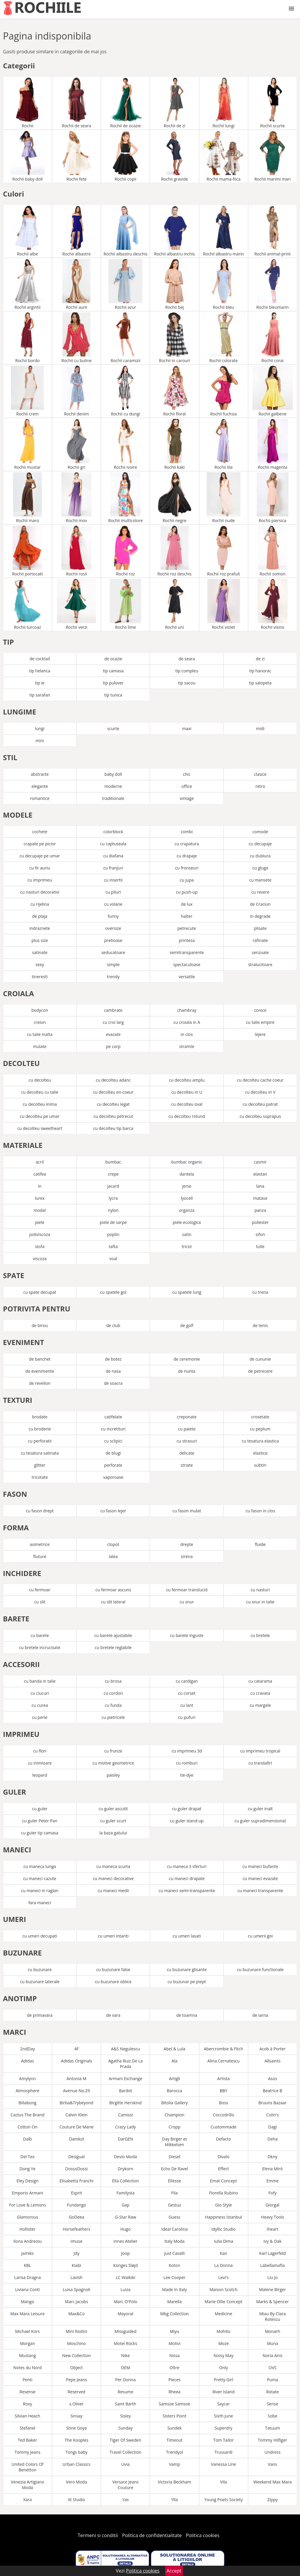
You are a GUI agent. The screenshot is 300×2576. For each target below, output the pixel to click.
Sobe (273, 2416)
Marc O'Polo (125, 2301)
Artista (223, 2078)
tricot (187, 1246)
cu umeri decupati (39, 1936)
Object (76, 2367)
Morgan (27, 2343)
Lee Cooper (174, 2277)
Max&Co (76, 2313)
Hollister (27, 2229)
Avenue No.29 (76, 2090)
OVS (272, 2367)
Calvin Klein (76, 2115)
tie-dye (186, 1775)
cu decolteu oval (186, 1104)
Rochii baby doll (27, 156)
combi (187, 831)
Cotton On (27, 2127)
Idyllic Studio (224, 2229)
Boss (223, 2102)
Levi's (223, 2277)
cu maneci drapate (186, 1878)
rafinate (260, 940)
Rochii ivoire (125, 444)
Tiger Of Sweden (125, 2440)
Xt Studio (76, 2499)
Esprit (76, 2193)
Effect (223, 2168)
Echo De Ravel (174, 2168)
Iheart (272, 2229)
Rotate (272, 2392)
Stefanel (27, 2428)
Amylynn (27, 2078)
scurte (113, 728)
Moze (223, 2343)
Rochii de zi (175, 102)
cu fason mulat (187, 1511)
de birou (40, 1325)
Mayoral (125, 2313)
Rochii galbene (272, 391)
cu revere (260, 892)
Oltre (174, 2367)
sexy (39, 964)
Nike (125, 2355)
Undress (273, 2452)
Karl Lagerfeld (272, 2253)
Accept (174, 2570)
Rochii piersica (272, 497)
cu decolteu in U (186, 1092)
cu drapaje (187, 856)
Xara (27, 2499)
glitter (39, 1465)
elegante (40, 786)
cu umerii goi (260, 1936)
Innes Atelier (126, 2241)
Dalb (27, 2139)
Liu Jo (272, 2277)
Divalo (223, 2156)
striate (187, 1465)
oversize (113, 928)
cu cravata (260, 1693)
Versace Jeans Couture (125, 2484)
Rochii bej (175, 284)
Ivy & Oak (272, 2241)
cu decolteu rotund (186, 1116)
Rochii (27, 102)
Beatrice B (272, 2090)
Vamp (174, 2464)
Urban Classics (77, 2464)
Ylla (174, 2499)
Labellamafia (272, 2265)
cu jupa (187, 880)
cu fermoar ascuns (113, 1590)
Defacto (223, 2139)
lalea (113, 1556)
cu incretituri (113, 1429)
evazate (113, 1034)
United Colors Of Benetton (27, 2467)
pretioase (113, 940)
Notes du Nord (27, 2367)
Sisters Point (174, 2416)
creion (40, 1022)
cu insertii (113, 880)
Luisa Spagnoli (76, 2289)
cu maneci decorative (113, 1878)
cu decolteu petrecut (113, 1116)
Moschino (76, 2343)
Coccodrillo (223, 2115)
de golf (186, 1325)
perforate (113, 1465)
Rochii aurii (76, 284)
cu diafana (113, 856)
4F (76, 2049)
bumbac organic (186, 1162)
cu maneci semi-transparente (187, 1890)
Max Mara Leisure (27, 2313)
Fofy (272, 2193)
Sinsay (77, 2416)
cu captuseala (113, 843)
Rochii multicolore (125, 497)
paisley (113, 1775)
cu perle (39, 1717)
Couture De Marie (76, 2127)
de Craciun (260, 904)
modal (40, 1210)
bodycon (40, 1010)
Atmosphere (28, 2090)
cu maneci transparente (260, 1890)
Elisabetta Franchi (77, 2181)
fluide (260, 1544)
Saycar (223, 2404)
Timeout (174, 2440)
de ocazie (113, 658)
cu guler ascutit (113, 1808)
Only (223, 2367)
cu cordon (113, 1693)
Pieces (174, 2379)
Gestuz (174, 2205)
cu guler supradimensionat (260, 1821)
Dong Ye (27, 2168)
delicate (186, 1453)
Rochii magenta (272, 444)
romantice (40, 798)
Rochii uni (175, 604)
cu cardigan (187, 1681)
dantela (187, 1174)
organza (186, 1210)
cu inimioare (40, 1763)
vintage (187, 798)
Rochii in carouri (175, 337)
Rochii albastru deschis (125, 231)
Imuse (76, 2241)
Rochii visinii (272, 604)
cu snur (187, 1602)
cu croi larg (113, 1022)
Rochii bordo (27, 337)
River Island (223, 2392)
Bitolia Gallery (174, 2102)
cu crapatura (187, 843)
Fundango (76, 2205)
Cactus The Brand (28, 2115)
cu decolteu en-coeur (113, 1092)
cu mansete (260, 880)
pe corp (113, 1046)
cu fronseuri (187, 868)
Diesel (175, 2156)
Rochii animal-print (272, 231)
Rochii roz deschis (175, 551)
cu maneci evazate (260, 1878)
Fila (174, 2193)
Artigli (174, 2078)
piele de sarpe (113, 1222)
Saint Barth (125, 2404)
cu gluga (260, 868)
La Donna (223, 2265)
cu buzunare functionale (260, 1969)
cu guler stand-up (187, 1821)
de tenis (260, 1325)
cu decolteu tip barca (113, 1128)
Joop (125, 2253)
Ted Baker (27, 2440)
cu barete (40, 1635)
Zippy (272, 2499)
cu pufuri (187, 1717)
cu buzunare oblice (113, 1981)
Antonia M (76, 2078)
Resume (125, 2392)
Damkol (76, 2139)
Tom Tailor (223, 2440)
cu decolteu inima (40, 1104)
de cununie (260, 1359)
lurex (40, 1198)
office (186, 786)
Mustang (27, 2355)
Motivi (174, 2343)
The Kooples (76, 2440)
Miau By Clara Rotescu (272, 2316)
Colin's (272, 2115)
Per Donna (125, 2379)
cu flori (39, 1751)
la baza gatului (113, 1833)
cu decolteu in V (260, 1092)
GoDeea (76, 2217)
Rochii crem (27, 391)
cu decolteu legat (113, 1104)
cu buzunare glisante (186, 1969)
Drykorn (125, 2168)
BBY (223, 2090)
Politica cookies (202, 2535)
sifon (260, 1234)
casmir (260, 1162)
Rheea (174, 2392)
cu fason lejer (113, 1511)
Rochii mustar (27, 444)
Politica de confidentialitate (152, 2535)
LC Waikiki (125, 2277)
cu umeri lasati (187, 1936)
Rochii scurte (272, 102)
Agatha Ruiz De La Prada (125, 2063)
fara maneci (39, 1902)
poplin (113, 1234)
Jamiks (27, 2253)
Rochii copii (125, 156)
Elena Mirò (272, 2168)
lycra (113, 1198)
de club (113, 1325)
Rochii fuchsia (223, 391)
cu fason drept (39, 1511)
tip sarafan (39, 695)
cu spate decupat (39, 1292)
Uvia (125, 2464)
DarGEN (125, 2139)
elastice (260, 1453)
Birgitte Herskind (125, 2102)
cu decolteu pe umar (40, 1116)
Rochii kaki (175, 444)
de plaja (39, 916)
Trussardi (223, 2452)
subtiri (260, 1465)
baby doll (113, 774)
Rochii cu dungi (125, 391)
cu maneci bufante (260, 1866)
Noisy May (223, 2355)
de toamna (186, 2015)
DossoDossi (76, 2168)
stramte (186, 1046)
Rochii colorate (223, 337)
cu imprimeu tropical (260, 1751)
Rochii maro (27, 497)
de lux (187, 904)
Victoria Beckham (174, 2482)
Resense (27, 2392)
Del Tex (27, 2156)
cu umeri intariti (113, 1936)
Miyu (174, 2331)
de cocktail (39, 658)
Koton (174, 2265)
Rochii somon (272, 551)
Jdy (76, 2253)
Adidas (27, 2061)
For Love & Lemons (27, 2205)
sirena (187, 1556)
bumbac (113, 1162)
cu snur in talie (260, 1602)
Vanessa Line (223, 2464)
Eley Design (27, 2181)
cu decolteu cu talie (39, 1092)
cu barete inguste (186, 1635)
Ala (174, 2061)
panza (260, 1210)
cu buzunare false (113, 1969)
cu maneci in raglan (39, 1890)
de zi (260, 658)
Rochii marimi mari (272, 156)
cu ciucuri (40, 1693)
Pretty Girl (223, 2379)
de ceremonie (186, 1359)
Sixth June (223, 2416)
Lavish (77, 2277)
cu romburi (186, 1763)
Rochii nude (223, 497)
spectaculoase (186, 964)
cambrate (113, 1010)
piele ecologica (187, 1222)
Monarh (272, 2331)
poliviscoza (39, 1234)
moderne (113, 786)
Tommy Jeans (27, 2452)
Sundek (174, 2428)
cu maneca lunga (40, 1866)
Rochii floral (175, 391)
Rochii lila (223, 444)
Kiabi (76, 2265)
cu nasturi (260, 1590)
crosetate (260, 1417)
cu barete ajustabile (113, 1635)
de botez (113, 1359)
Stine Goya (76, 2428)
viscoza (40, 1258)
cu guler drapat (186, 1808)
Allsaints (273, 2061)
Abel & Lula (175, 2049)
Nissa (174, 2355)
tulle (260, 1246)
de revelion (39, 1383)
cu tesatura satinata (40, 1453)
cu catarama (260, 1681)
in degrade (260, 916)
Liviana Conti (27, 2289)
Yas (125, 2499)
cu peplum (260, 1429)
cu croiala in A (186, 1022)
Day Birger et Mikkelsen (174, 2141)
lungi (40, 728)
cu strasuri (187, 1441)
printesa (187, 940)
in (40, 1186)
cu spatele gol (113, 1292)
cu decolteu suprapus (260, 1116)
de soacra (113, 1383)
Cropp (174, 2127)
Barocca (174, 2090)
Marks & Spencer (272, 2301)
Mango (27, 2301)
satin (186, 1234)
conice (260, 1010)
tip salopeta (260, 683)
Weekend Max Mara (272, 2482)
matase (260, 1198)
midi (260, 728)
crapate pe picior (40, 843)
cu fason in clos (260, 1511)
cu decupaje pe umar (39, 856)
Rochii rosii (76, 551)
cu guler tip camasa (39, 1833)
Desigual (76, 2156)
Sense (272, 2404)
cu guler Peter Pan (39, 1821)
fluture (39, 1556)
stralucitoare (260, 964)
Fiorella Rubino (223, 2193)
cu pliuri (113, 892)
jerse (186, 1186)
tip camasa (113, 671)
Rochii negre (175, 497)
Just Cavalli (174, 2253)
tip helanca (39, 671)
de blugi (113, 1453)
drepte (186, 1544)
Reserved (76, 2392)
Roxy (27, 2404)
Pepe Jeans (76, 2379)
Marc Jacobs (76, 2301)
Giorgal (272, 2205)
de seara (186, 658)
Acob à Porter (272, 2049)
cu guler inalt (260, 1808)
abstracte (40, 774)
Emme (272, 2181)
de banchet (39, 1359)
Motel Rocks (125, 2343)
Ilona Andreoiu (27, 2241)
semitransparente (187, 952)
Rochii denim (76, 391)
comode (260, 831)
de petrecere (260, 1371)
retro (260, 786)
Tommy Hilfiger (272, 2440)
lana (260, 1186)
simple (113, 964)
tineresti (40, 976)
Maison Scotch (223, 2289)
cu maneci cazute (39, 1878)
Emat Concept (223, 2181)
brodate (39, 1417)
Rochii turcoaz (27, 604)
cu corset (186, 1693)
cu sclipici (113, 1441)
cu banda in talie (39, 1681)
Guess (175, 2217)
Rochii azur (125, 284)
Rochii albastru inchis (175, 231)
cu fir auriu (39, 868)
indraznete (39, 928)
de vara (113, 2015)
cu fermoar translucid (186, 1590)
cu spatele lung (186, 1292)
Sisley (125, 2416)
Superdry (223, 2428)
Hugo (125, 2229)
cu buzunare (40, 1969)
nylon (113, 1210)
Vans (272, 2464)
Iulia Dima (223, 2241)
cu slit (39, 1602)
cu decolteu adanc (113, 1080)
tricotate (40, 1477)
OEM (125, 2367)
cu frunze (113, 1751)
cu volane (113, 904)
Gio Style (223, 2205)
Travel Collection (126, 2452)
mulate (40, 1046)
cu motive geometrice (113, 1763)
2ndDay (27, 2049)
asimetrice (40, 1544)
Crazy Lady (125, 2127)
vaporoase (113, 1477)
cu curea (40, 1705)
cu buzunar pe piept (187, 1981)
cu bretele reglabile (113, 1647)
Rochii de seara (76, 102)
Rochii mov (76, 497)
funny (113, 916)
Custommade (224, 2127)
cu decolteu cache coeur (260, 1080)
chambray (186, 1010)
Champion (174, 2115)
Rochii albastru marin (223, 231)
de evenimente (39, 1371)
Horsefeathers (76, 2229)
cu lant (186, 1705)
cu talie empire (260, 1022)
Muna (272, 2343)
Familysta (126, 2193)
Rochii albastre (76, 231)
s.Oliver (76, 2404)
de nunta (187, 1371)
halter (186, 916)
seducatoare (113, 952)
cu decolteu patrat (260, 1104)
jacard (113, 1186)
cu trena (260, 1292)
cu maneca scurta (113, 1866)
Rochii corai (272, 337)
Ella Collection (125, 2181)
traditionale (113, 798)
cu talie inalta (39, 1034)
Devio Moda (125, 2156)
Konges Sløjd (125, 2265)
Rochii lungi (223, 102)
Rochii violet (223, 604)
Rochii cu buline (76, 337)
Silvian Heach (27, 2416)
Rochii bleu (223, 284)
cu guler (39, 1808)
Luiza (126, 2289)
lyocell (187, 1198)
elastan (260, 1174)
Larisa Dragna (27, 2277)
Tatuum (272, 2428)
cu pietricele (113, 1717)
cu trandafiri (260, 1763)
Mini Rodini (76, 2331)
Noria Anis (272, 2355)
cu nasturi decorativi (39, 892)
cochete (39, 831)
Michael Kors (27, 2331)
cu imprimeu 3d (187, 1751)
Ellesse (174, 2181)
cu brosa (113, 1681)
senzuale (260, 952)
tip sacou (187, 683)
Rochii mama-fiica (223, 156)
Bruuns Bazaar (272, 2102)
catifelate (113, 1417)
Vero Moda (76, 2482)
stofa (40, 1246)
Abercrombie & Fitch (223, 2049)
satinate (39, 952)
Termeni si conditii (98, 2535)
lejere (260, 1034)
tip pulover (113, 683)
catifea (39, 1174)
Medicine (223, 2313)
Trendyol (174, 2452)
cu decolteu (40, 1080)
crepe (113, 1174)
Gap (125, 2205)
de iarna (260, 2015)
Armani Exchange (125, 2078)
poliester (260, 1222)
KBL (27, 2265)
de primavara (40, 2015)
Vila (223, 2482)
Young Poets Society (223, 2499)
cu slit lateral (113, 1602)
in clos (187, 1034)
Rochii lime (125, 604)
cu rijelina (39, 904)
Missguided (125, 2331)
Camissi (125, 2115)
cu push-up (187, 892)
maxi (186, 728)
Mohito (223, 2331)
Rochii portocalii (27, 551)
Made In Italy (174, 2289)
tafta (113, 1246)
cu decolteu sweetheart (39, 1128)
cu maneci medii (113, 1890)
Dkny (272, 2156)
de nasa (113, 1371)
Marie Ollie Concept (223, 2301)
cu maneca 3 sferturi (186, 1866)
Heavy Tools (272, 2217)
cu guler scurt (113, 1821)
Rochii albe (27, 231)
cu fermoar (39, 1590)
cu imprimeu (39, 880)
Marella (174, 2301)
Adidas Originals (76, 2061)
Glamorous (27, 2217)
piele (39, 1222)
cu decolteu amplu (187, 1080)
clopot (113, 1544)
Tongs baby (76, 2452)
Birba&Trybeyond (76, 2102)
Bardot (125, 2090)
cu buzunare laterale (40, 1981)
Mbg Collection (174, 2313)
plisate (260, 928)
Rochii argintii (27, 284)
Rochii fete (76, 156)
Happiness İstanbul (223, 2217)
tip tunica (113, 695)
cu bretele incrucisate (39, 1647)
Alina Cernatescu (223, 2061)
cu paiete (187, 1429)
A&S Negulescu (125, 2049)
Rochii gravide (175, 156)
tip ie (40, 683)
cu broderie (40, 1429)
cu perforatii (40, 1441)
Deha (273, 2139)
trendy (113, 976)
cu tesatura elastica (260, 1441)
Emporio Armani (27, 2193)
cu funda (113, 1705)
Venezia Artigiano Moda (27, 2484)
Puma (272, 2379)
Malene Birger (272, 2289)
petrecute (187, 928)
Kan (223, 2253)
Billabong (28, 2102)
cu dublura (260, 856)
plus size (40, 940)
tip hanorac (260, 671)
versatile (187, 976)
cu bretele (260, 1635)
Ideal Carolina (174, 2229)
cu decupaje (260, 843)
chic (187, 774)
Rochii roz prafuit (223, 551)
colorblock (113, 831)
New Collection (76, 2355)
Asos (272, 2078)
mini (39, 740)
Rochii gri (76, 444)
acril (40, 1162)
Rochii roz (125, 551)
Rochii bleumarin (272, 284)
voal (113, 1258)
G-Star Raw (125, 2217)
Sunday (125, 2428)
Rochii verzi (76, 604)
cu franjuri (113, 868)
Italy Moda (174, 2241)
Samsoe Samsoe (174, 2404)
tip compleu (186, 671)
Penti (27, 2379)
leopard (39, 1775)
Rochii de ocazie (125, 102)
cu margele (260, 1705)
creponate (187, 1417)
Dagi (272, 2127)
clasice (260, 774)
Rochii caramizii (125, 337)
